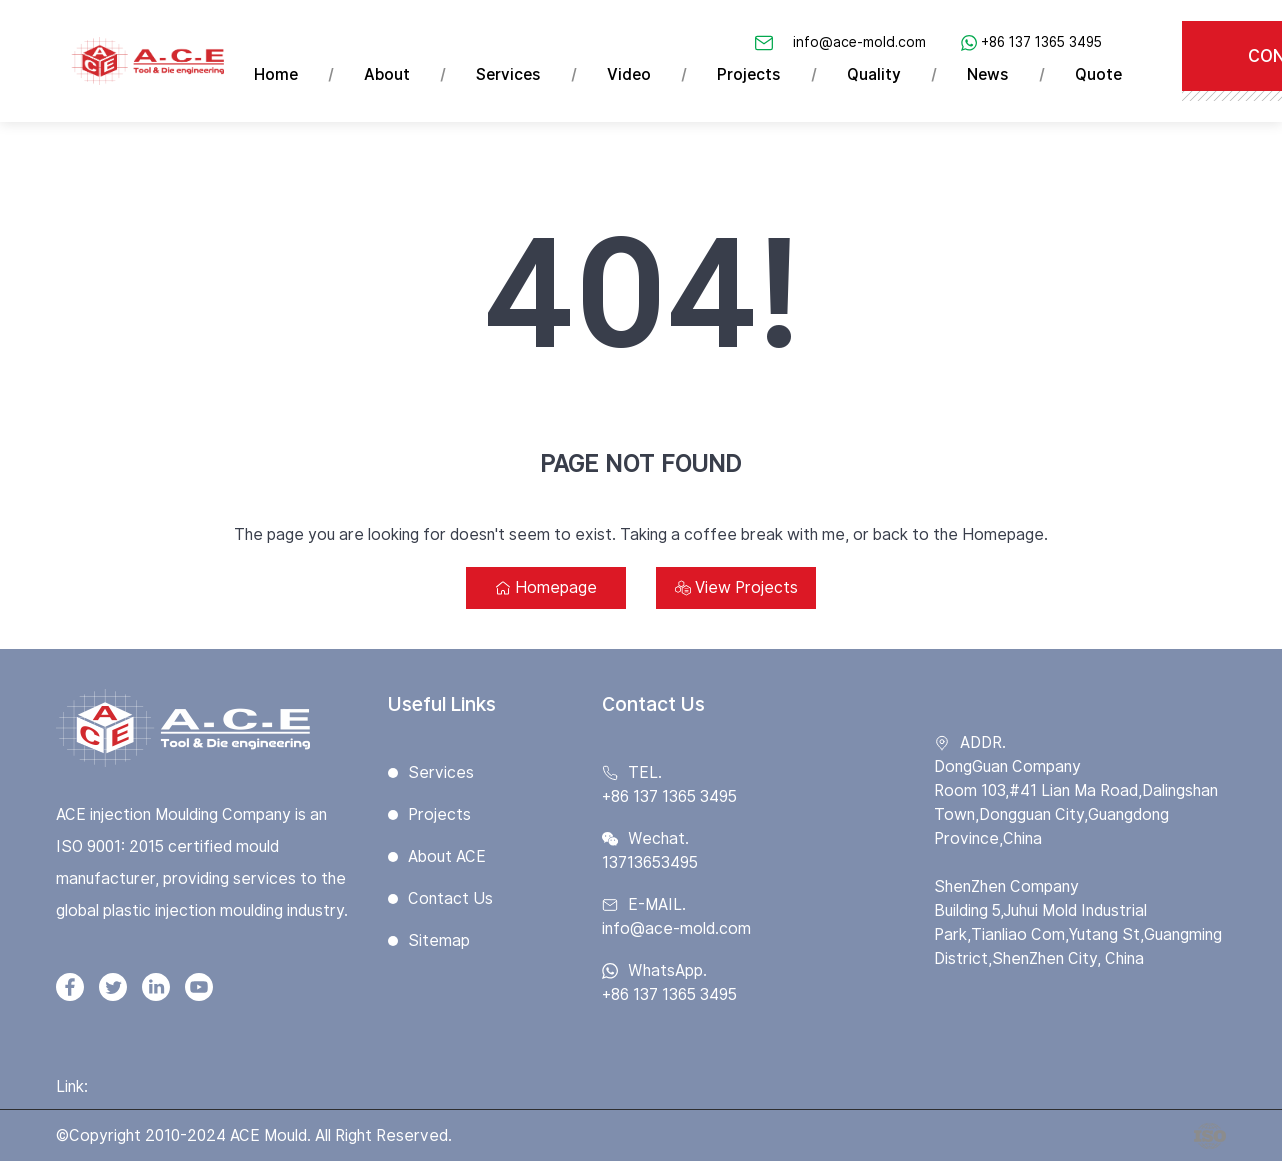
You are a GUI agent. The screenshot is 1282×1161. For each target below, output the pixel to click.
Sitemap (439, 940)
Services (509, 74)
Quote (1099, 74)
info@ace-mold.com (860, 42)
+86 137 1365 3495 (1042, 42)
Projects (750, 74)
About (387, 74)
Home (276, 74)
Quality (875, 74)
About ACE (447, 856)
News (989, 74)
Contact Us (450, 898)
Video (630, 74)
